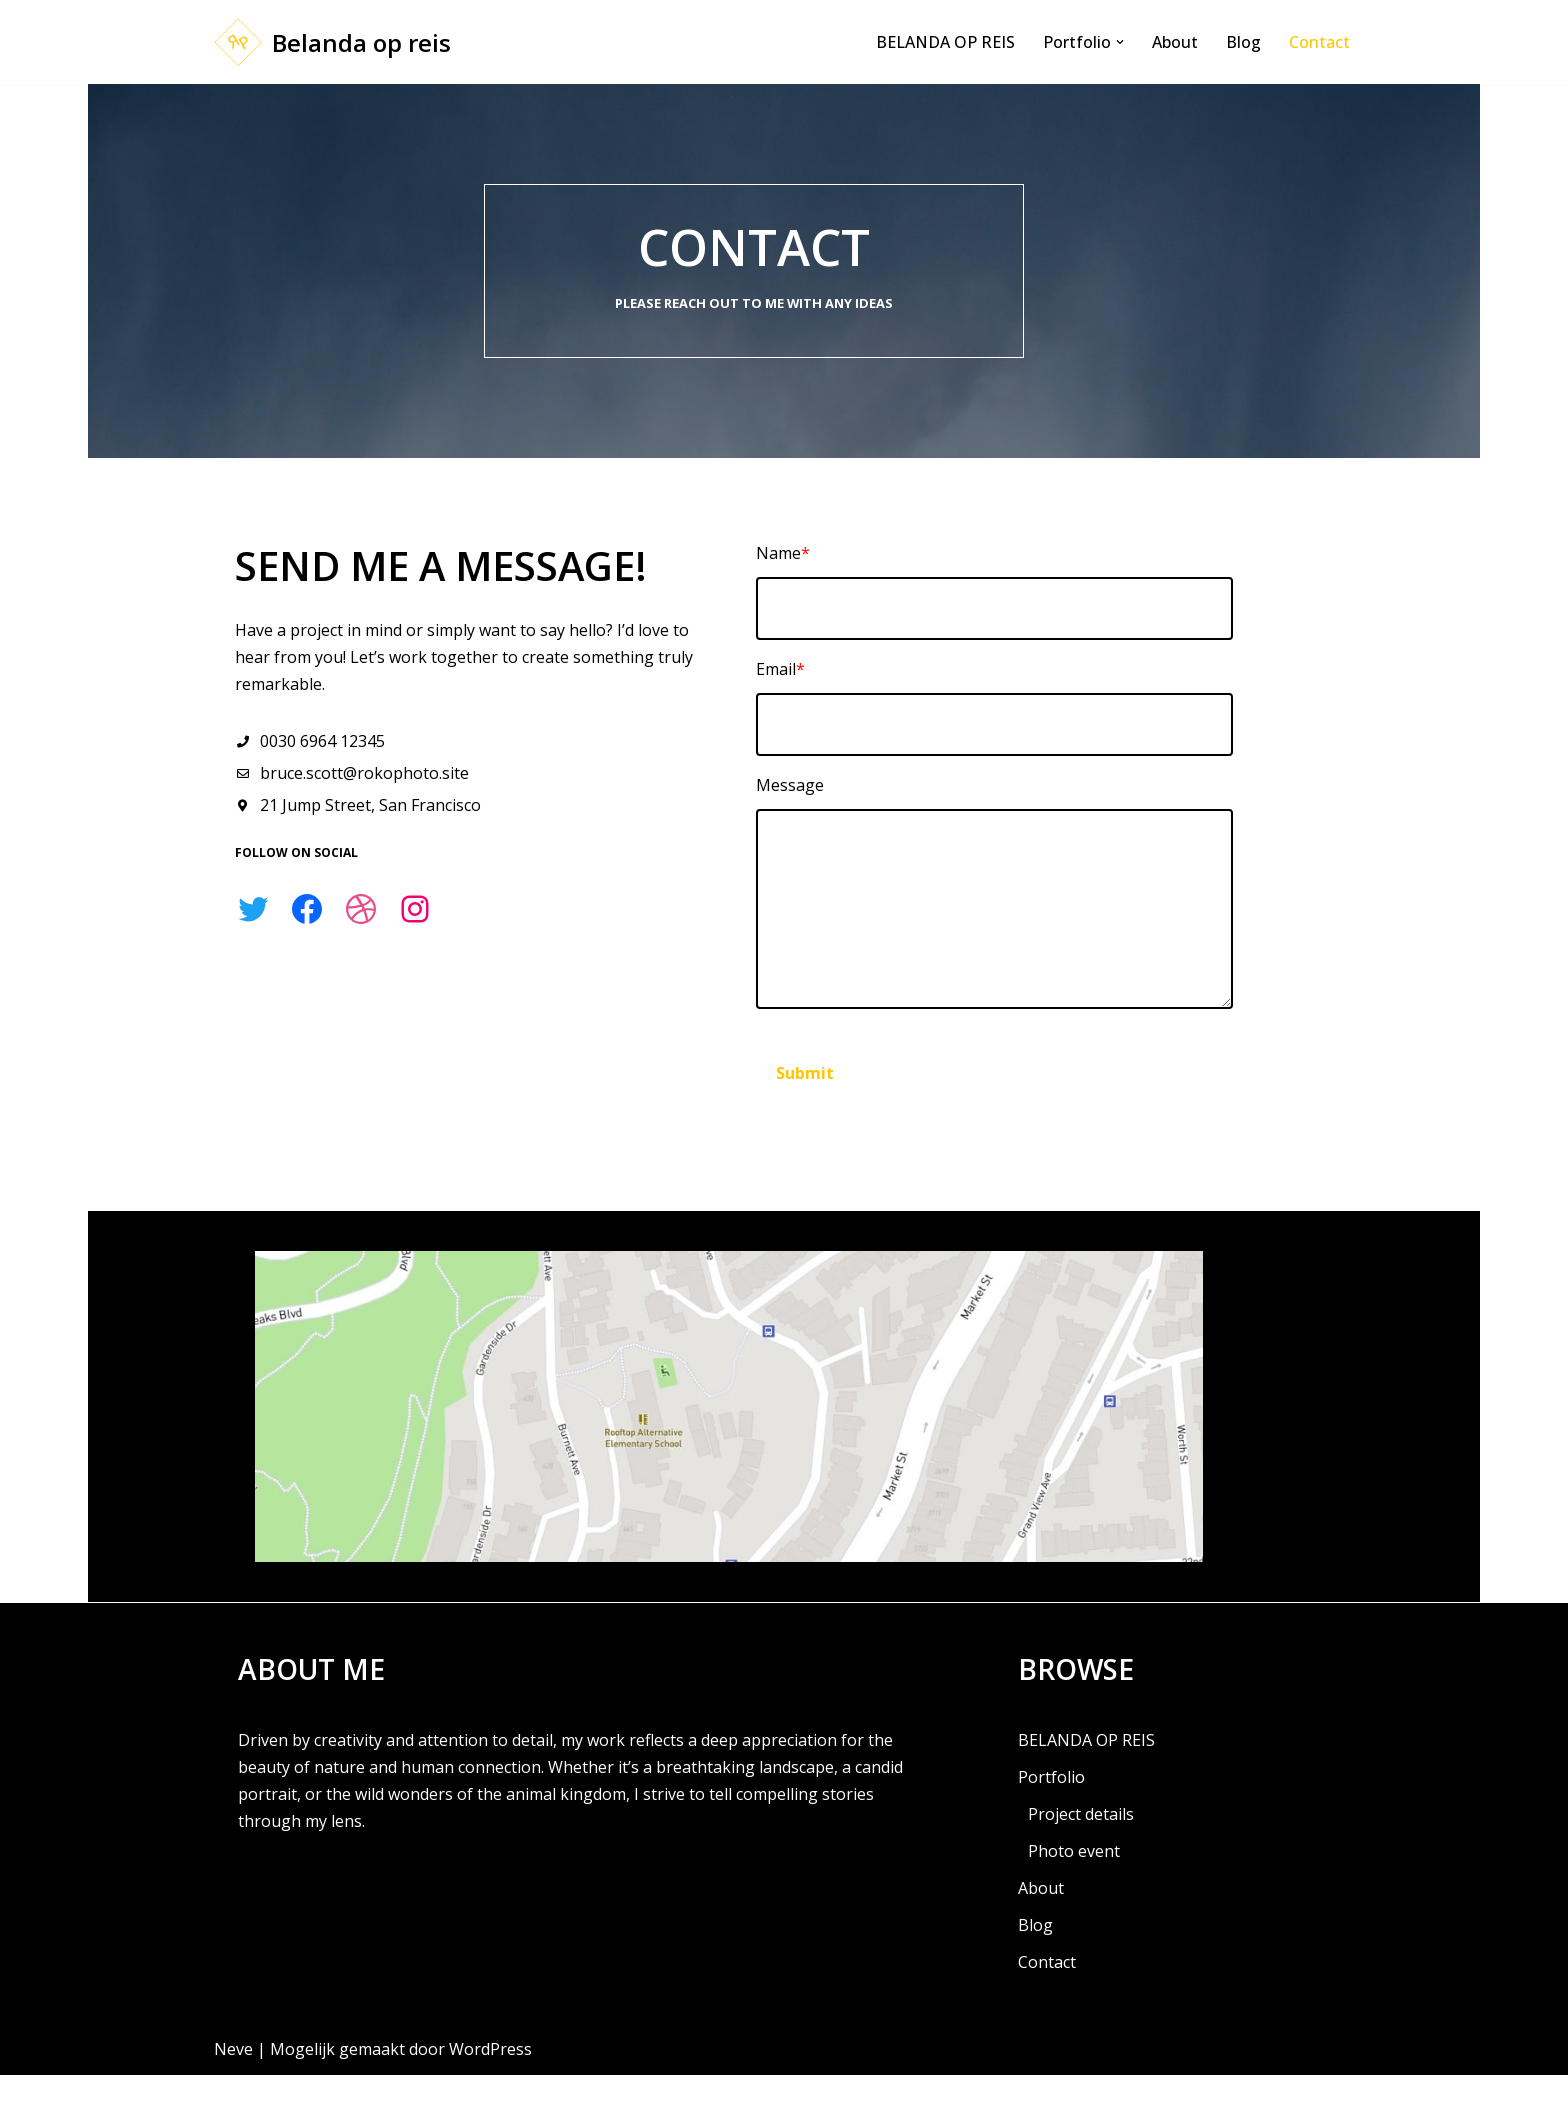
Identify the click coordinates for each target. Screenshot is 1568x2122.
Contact (1319, 42)
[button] (1120, 42)
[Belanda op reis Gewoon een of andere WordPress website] (332, 42)
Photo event (1074, 1898)
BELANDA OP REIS (945, 42)
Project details (1081, 1861)
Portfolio (1051, 1824)
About (1175, 42)
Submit (857, 1079)
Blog (1243, 42)
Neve (233, 2096)
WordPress (490, 2096)
